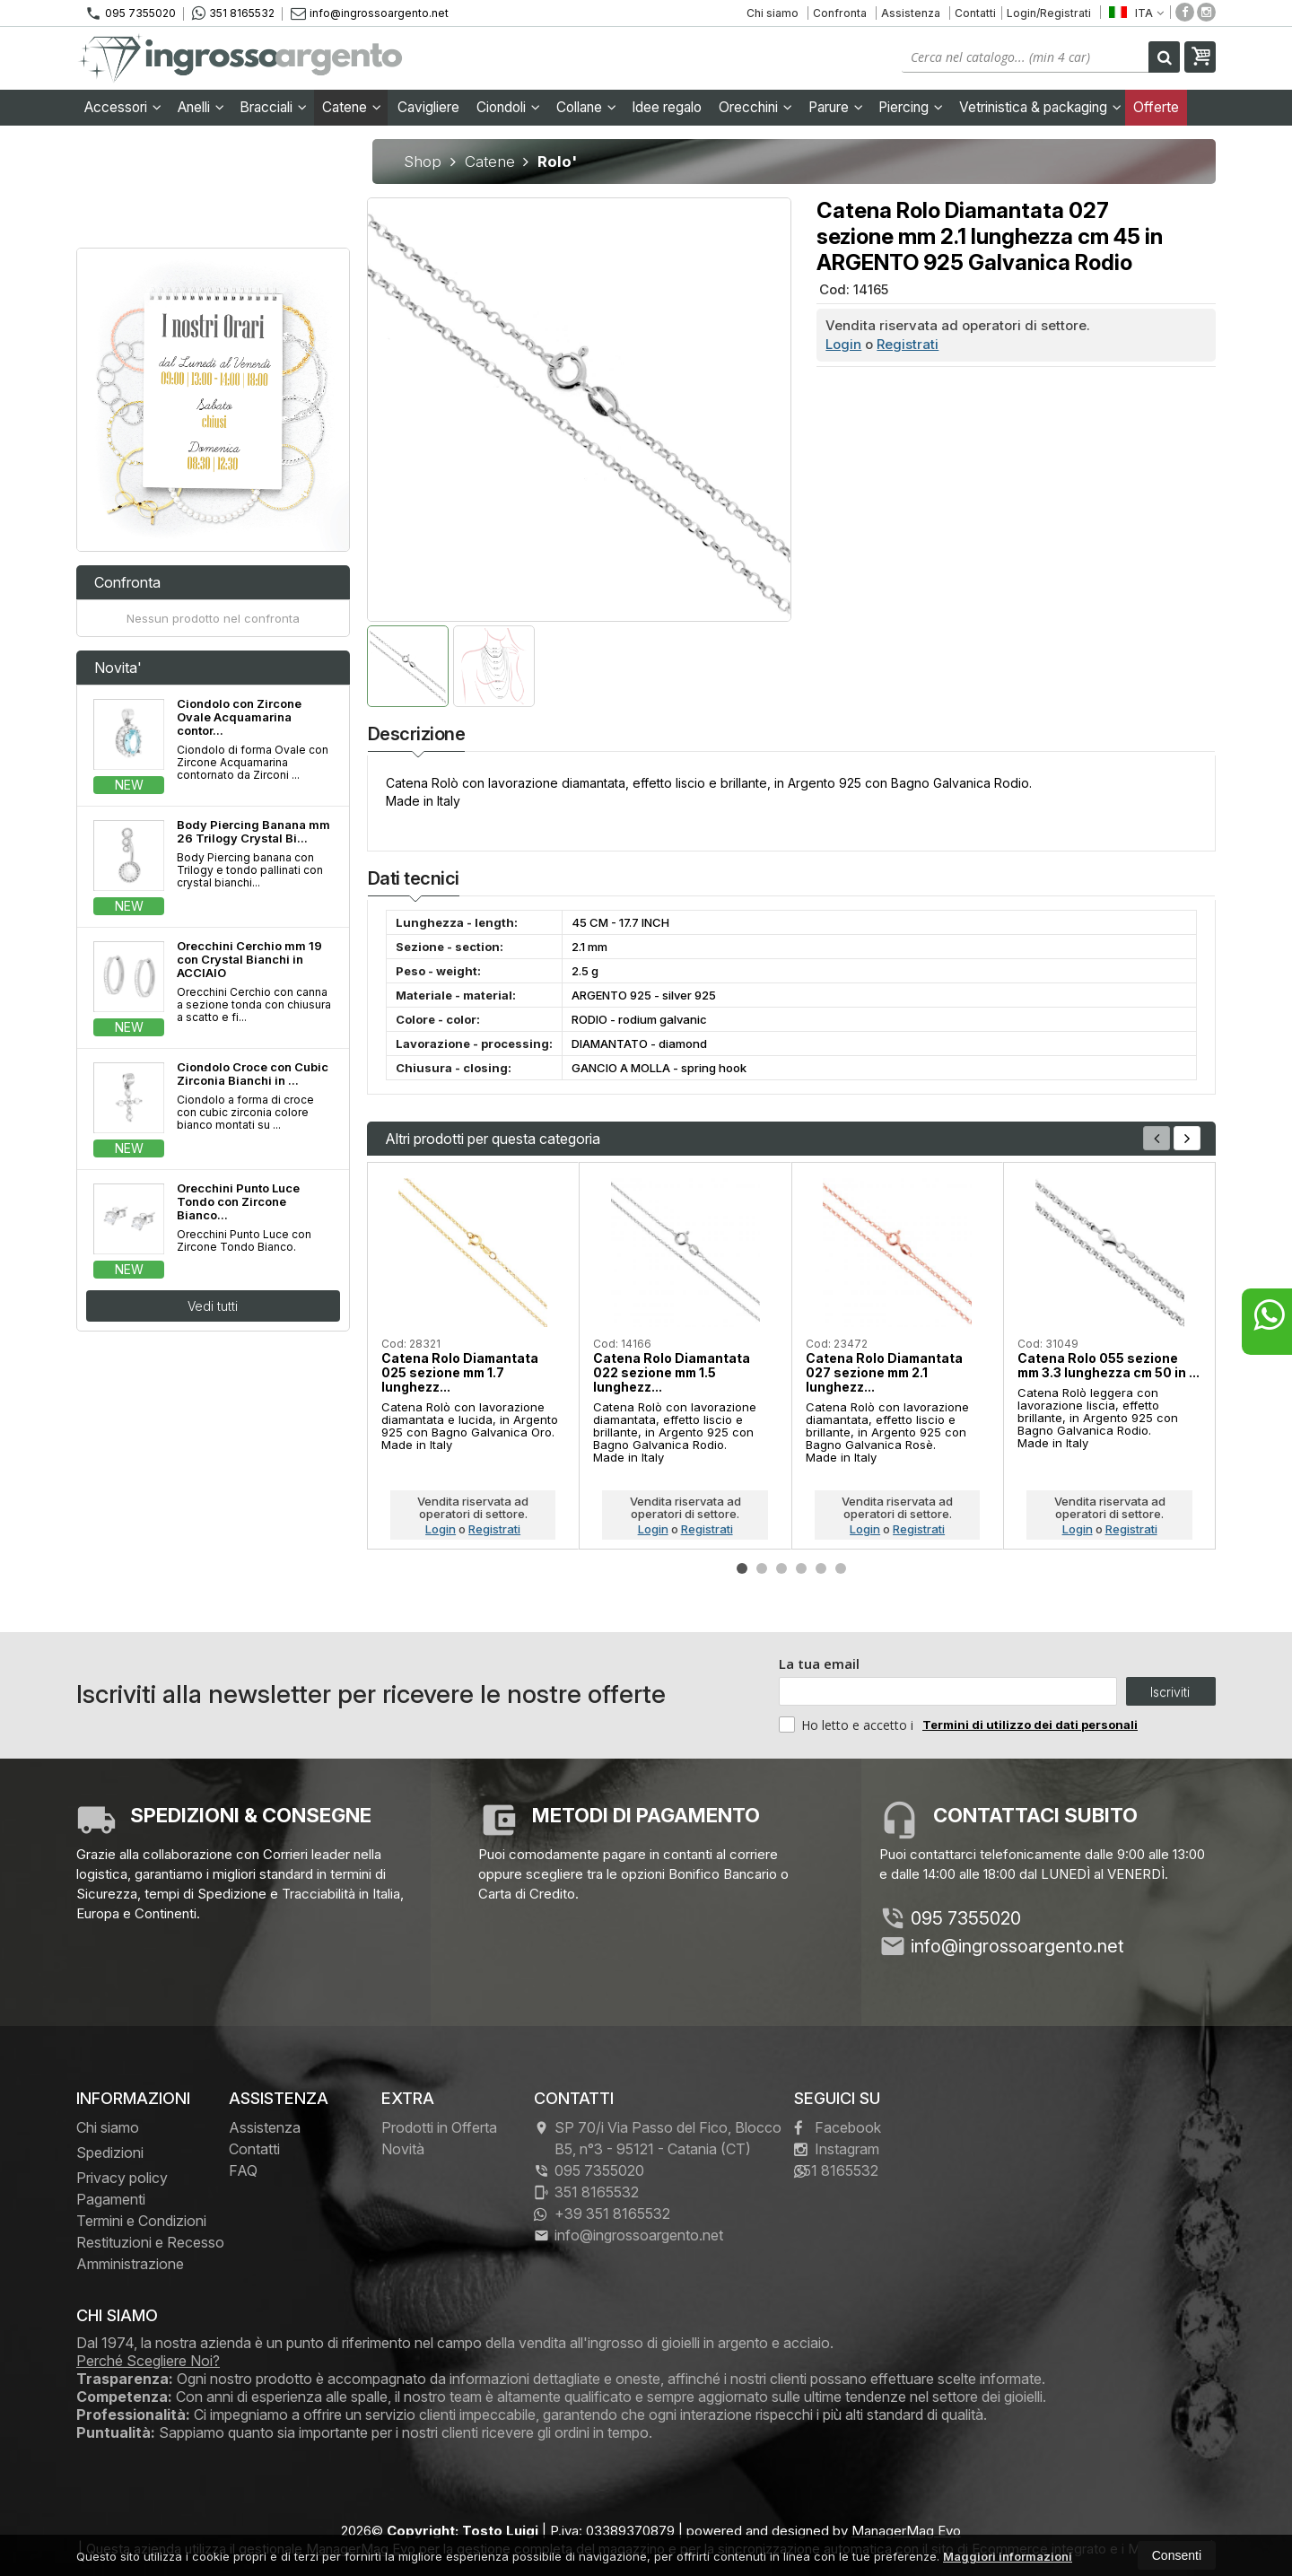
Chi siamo (772, 13)
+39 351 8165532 (602, 2213)
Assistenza (910, 13)
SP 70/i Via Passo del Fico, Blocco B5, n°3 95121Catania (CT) (657, 2138)
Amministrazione (130, 2264)
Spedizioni (110, 2152)
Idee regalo (667, 107)
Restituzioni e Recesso (150, 2242)
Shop (422, 161)
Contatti (975, 13)
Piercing (910, 107)
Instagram (836, 2149)
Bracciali (273, 107)
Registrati (907, 344)
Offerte (1156, 107)
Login (843, 344)
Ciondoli (508, 107)
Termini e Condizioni (141, 2221)
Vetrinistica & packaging (1040, 107)
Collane (586, 107)
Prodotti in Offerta (439, 2127)
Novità (402, 2149)
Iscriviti (1170, 1691)
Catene (351, 107)
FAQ (243, 2170)
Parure (835, 107)
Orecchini (755, 107)
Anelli (201, 107)
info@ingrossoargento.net (370, 13)
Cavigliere (428, 107)
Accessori (123, 107)
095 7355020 (130, 13)
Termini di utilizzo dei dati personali (1030, 1724)
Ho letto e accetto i (848, 1724)
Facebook (837, 2127)
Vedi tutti (213, 1306)
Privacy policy (122, 2178)
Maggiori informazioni (1007, 2556)
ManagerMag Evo (906, 2530)
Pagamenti (110, 2199)
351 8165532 (233, 13)
